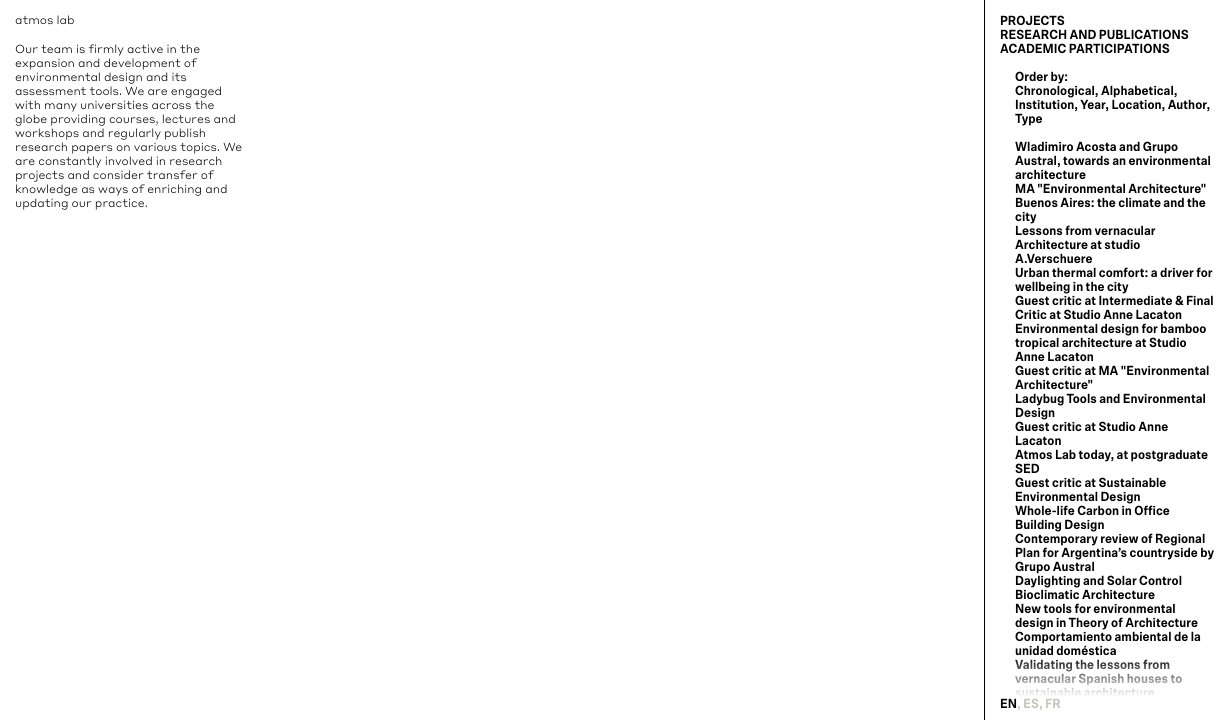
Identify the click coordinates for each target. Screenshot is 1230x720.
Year (1092, 105)
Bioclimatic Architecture (1085, 595)
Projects (1032, 21)
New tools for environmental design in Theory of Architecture (1106, 616)
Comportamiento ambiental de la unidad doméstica (1108, 644)
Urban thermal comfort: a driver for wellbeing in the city (1114, 280)
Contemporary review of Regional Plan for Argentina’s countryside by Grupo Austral (1114, 553)
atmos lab (45, 19)
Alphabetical (1137, 91)
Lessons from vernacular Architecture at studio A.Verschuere (1085, 245)
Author (1187, 105)
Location (1136, 105)
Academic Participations (1085, 49)
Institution (1044, 105)
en (1008, 704)
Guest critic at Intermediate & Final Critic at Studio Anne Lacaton (1114, 308)
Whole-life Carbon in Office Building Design (1092, 518)
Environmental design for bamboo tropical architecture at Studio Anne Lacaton (1110, 343)
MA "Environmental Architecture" (1110, 189)
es (1031, 704)
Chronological (1055, 91)
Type (1029, 119)
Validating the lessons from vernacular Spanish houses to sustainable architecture (1098, 679)
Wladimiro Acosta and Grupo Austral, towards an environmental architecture (1113, 161)
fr (1053, 704)
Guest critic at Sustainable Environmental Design (1090, 490)
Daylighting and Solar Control (1098, 581)
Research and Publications (1094, 35)
